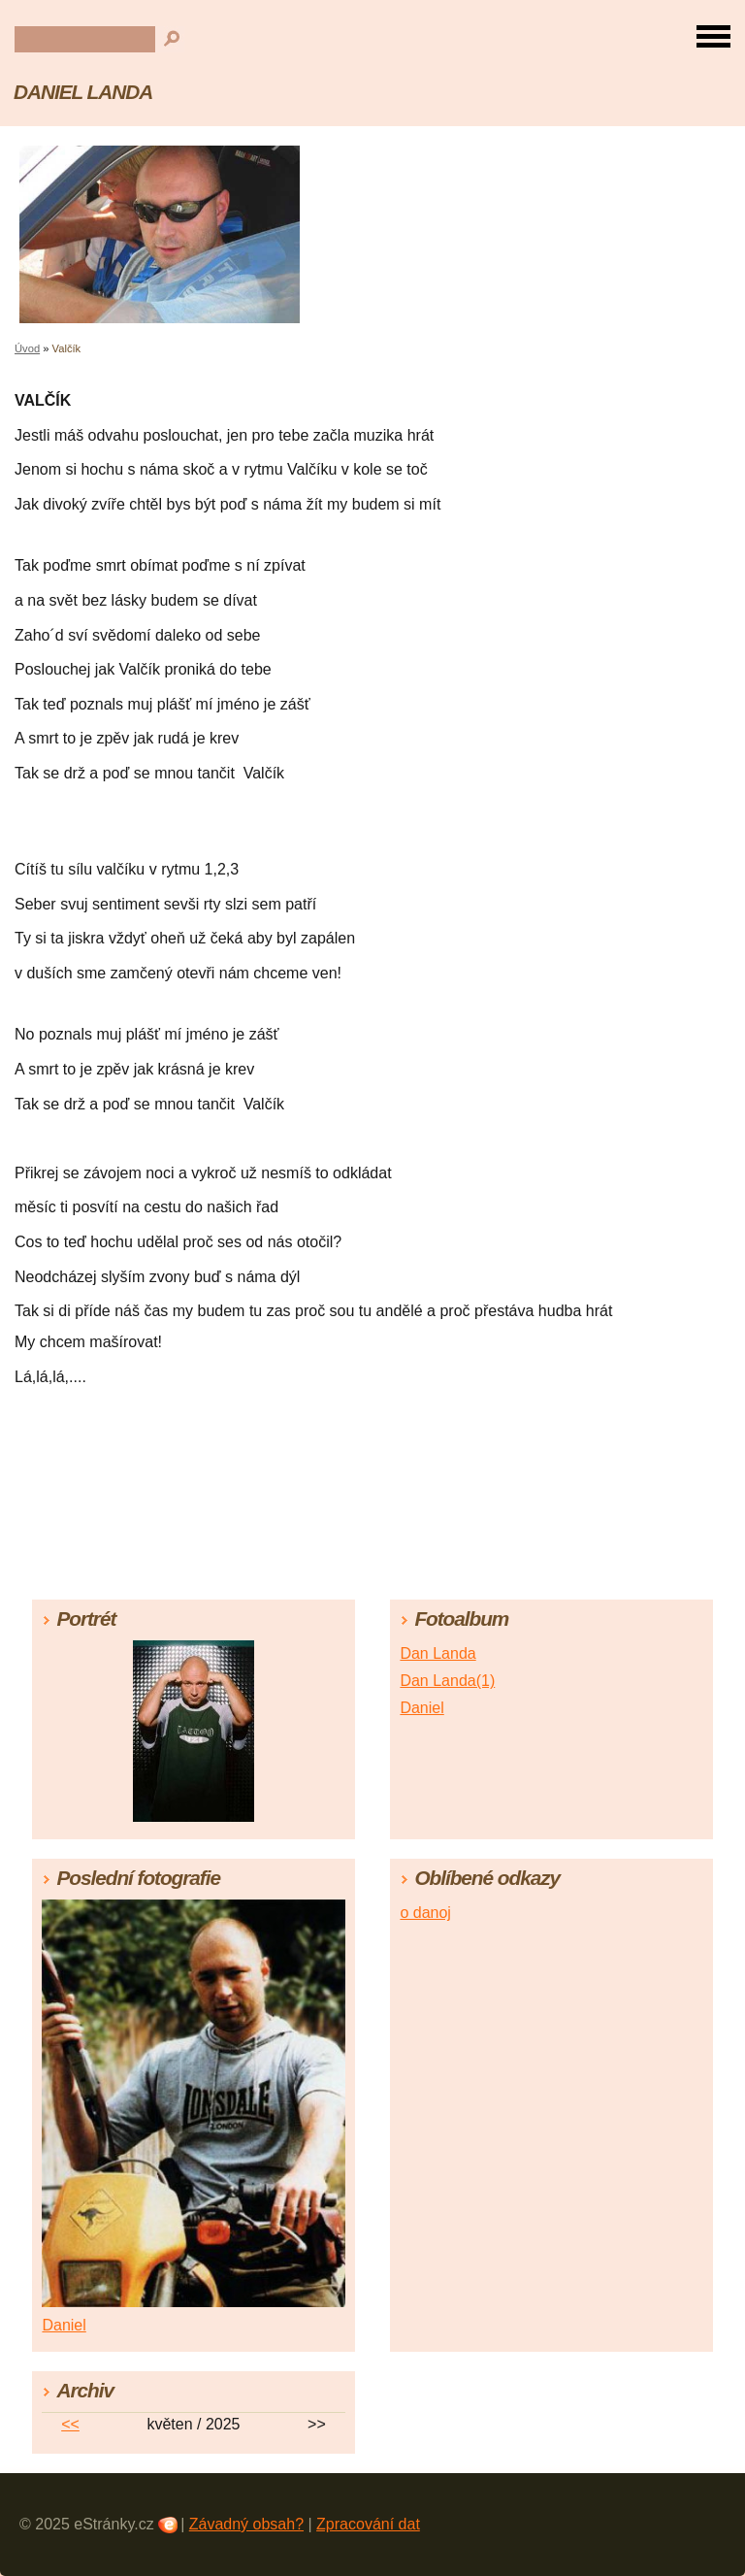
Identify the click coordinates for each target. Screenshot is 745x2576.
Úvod (27, 348)
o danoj (425, 1912)
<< (70, 2424)
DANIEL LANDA (83, 92)
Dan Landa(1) (447, 1680)
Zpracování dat (368, 2524)
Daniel (421, 1708)
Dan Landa (437, 1653)
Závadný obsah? (246, 2524)
